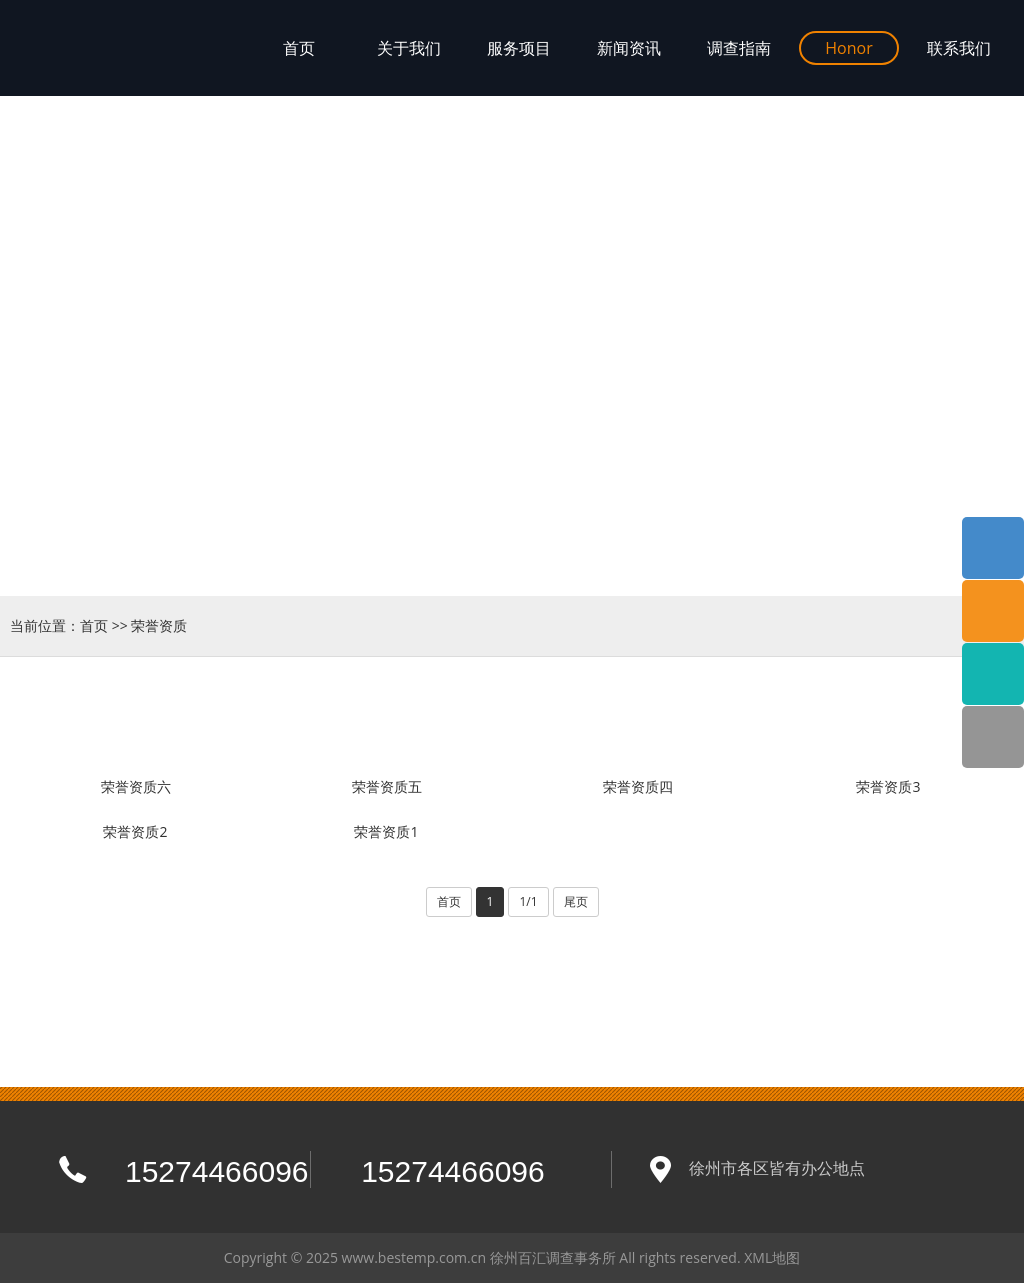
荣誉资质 (159, 625)
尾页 (576, 901)
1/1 (528, 901)
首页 (94, 625)
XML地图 (772, 1257)
